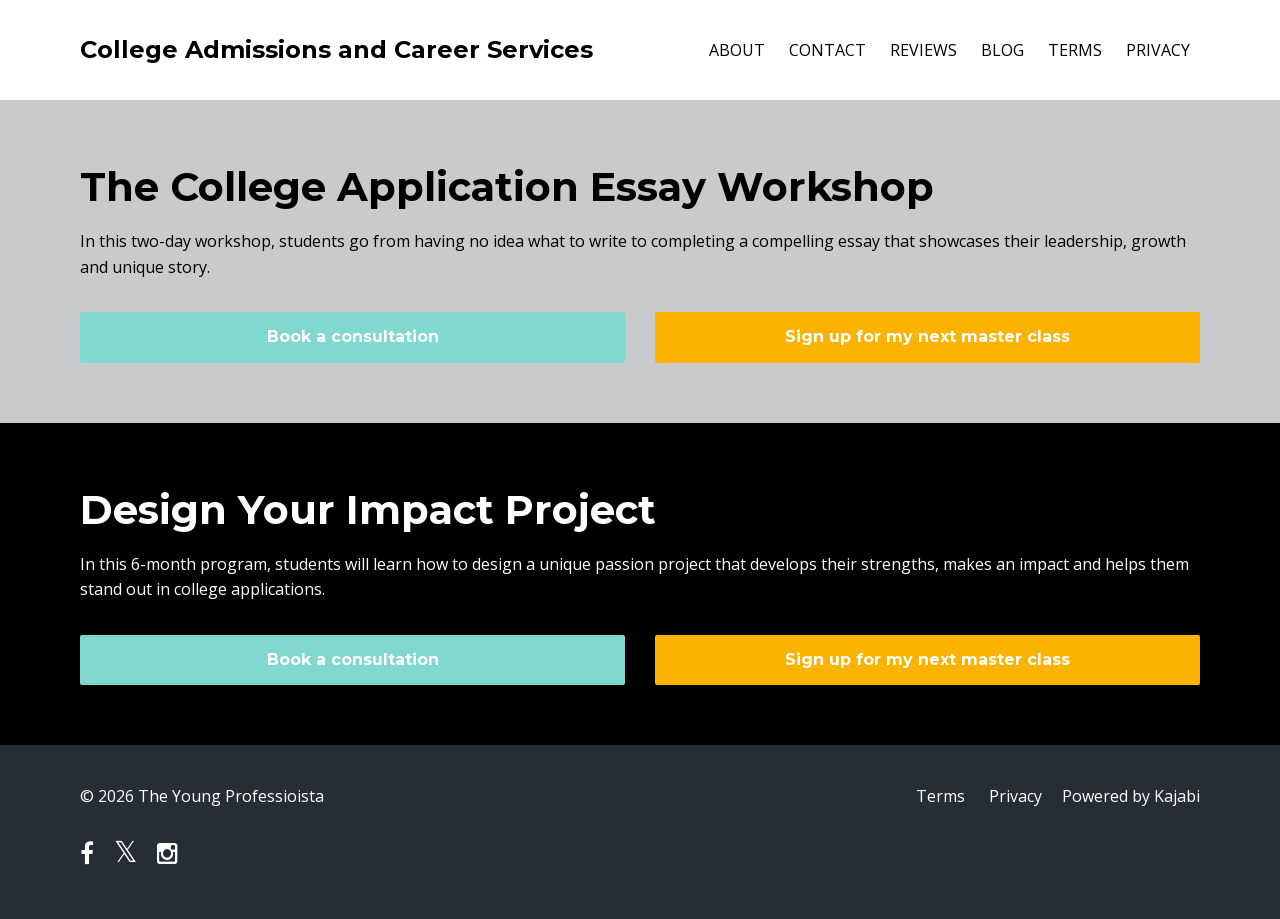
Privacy (1015, 796)
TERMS (1075, 50)
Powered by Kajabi (1131, 796)
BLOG (1002, 50)
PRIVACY (1158, 50)
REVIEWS (923, 50)
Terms (940, 796)
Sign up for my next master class (927, 336)
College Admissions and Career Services (336, 49)
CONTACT (827, 50)
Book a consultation (353, 336)
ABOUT (737, 50)
